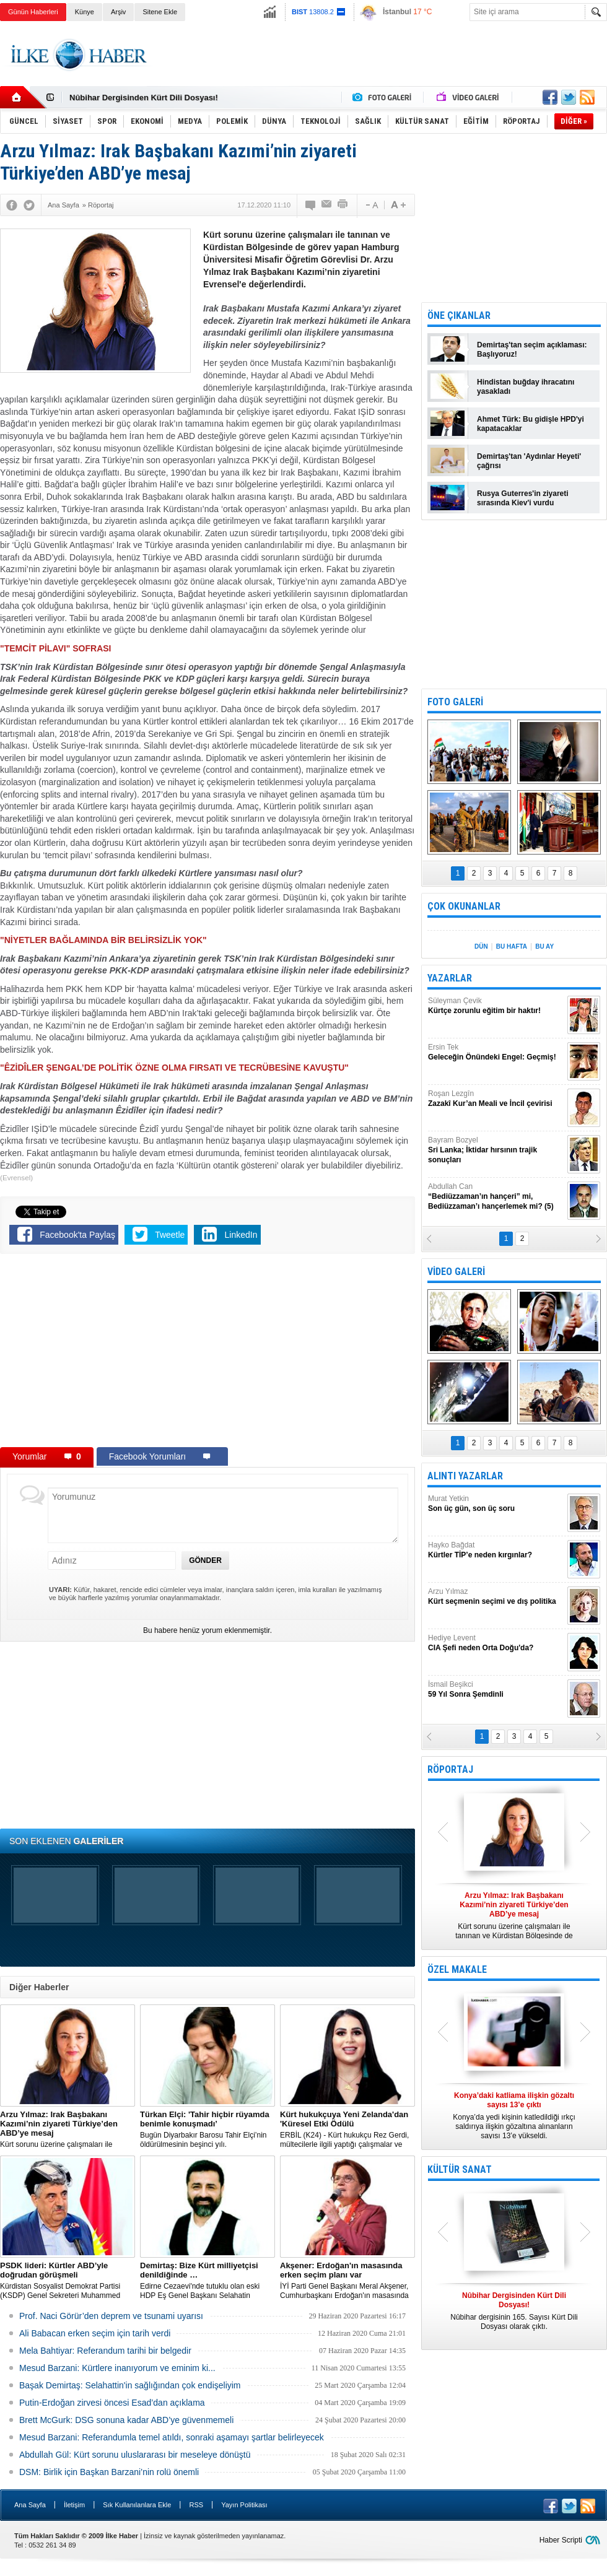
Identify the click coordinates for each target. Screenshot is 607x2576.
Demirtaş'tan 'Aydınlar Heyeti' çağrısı (529, 461)
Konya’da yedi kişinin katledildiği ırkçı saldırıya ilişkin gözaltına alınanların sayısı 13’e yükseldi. (514, 2115)
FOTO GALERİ (455, 702)
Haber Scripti (560, 2540)
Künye (84, 11)
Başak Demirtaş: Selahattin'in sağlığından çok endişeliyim (130, 2385)
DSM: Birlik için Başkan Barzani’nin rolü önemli (109, 2472)
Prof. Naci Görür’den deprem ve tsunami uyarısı (111, 2316)
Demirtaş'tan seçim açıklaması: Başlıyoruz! (532, 350)
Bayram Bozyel (496, 1150)
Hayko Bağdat (496, 1550)
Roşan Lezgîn (496, 1098)
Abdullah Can (496, 1196)
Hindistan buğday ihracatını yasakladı (525, 387)
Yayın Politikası (244, 2505)
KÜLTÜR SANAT (459, 2169)
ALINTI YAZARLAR (465, 1476)
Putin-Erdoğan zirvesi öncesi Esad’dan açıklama (112, 2403)
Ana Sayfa (30, 2505)
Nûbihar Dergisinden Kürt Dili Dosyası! (143, 97)
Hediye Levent (496, 1643)
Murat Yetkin (496, 1503)
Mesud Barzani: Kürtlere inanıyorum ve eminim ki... (117, 2368)
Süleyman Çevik (496, 1006)
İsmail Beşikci (496, 1689)
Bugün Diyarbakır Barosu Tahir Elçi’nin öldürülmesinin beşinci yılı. (207, 2129)
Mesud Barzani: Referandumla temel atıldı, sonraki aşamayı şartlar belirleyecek (171, 2437)
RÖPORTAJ (450, 1769)
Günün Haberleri (33, 11)
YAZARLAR (449, 978)
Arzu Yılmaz (496, 1596)
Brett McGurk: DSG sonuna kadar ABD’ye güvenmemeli (126, 2420)
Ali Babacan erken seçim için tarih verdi (94, 2333)
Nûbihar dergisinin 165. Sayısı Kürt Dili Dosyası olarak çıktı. (514, 2311)
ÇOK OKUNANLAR (463, 906)
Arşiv (118, 11)
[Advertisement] (207, 1353)
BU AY (544, 946)
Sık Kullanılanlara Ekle (137, 2505)
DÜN (481, 946)
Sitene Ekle (159, 11)
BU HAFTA (511, 946)
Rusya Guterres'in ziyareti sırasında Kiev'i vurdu (523, 498)
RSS (196, 2505)
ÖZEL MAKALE (457, 1969)
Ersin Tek (496, 1052)
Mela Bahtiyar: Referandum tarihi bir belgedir (105, 2351)
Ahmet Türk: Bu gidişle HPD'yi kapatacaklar (530, 424)
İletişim (74, 2505)
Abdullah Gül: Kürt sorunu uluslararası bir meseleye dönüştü (135, 2455)
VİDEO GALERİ (456, 1271)
